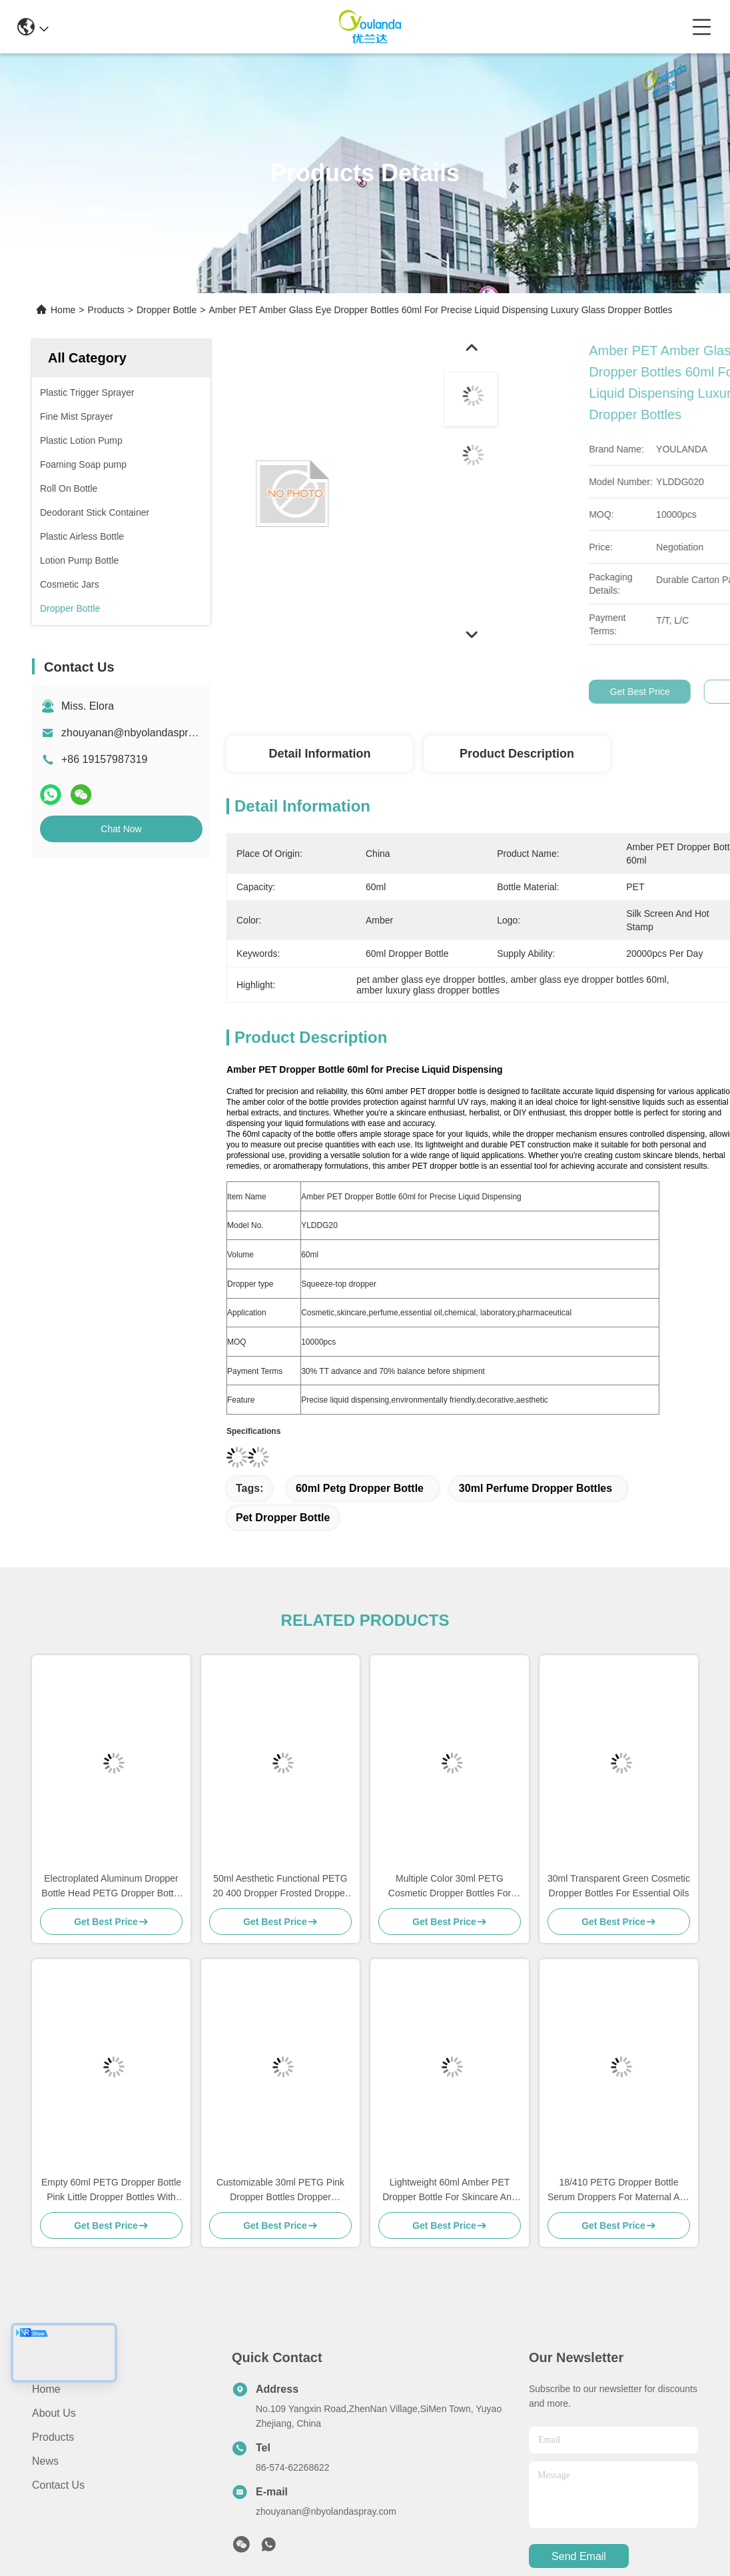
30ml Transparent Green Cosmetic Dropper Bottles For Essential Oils (619, 1885)
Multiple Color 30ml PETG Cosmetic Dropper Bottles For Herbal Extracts (449, 1886)
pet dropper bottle (283, 1517)
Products (106, 310)
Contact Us (58, 2485)
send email (578, 2556)
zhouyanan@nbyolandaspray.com (141, 732)
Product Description (517, 753)
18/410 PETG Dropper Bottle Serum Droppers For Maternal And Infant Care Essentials (619, 2190)
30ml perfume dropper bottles (535, 1488)
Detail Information (319, 753)
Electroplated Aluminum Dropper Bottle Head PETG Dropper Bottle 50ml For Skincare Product (111, 1886)
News (45, 2461)
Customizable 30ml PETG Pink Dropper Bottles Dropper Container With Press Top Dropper (281, 2190)
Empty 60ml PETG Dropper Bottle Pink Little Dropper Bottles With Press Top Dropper (111, 2190)
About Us (54, 2413)
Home (63, 310)
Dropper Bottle (166, 310)
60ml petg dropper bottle (360, 1488)
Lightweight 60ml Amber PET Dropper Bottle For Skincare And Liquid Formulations (449, 2190)
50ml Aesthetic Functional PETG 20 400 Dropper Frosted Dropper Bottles (280, 1886)
